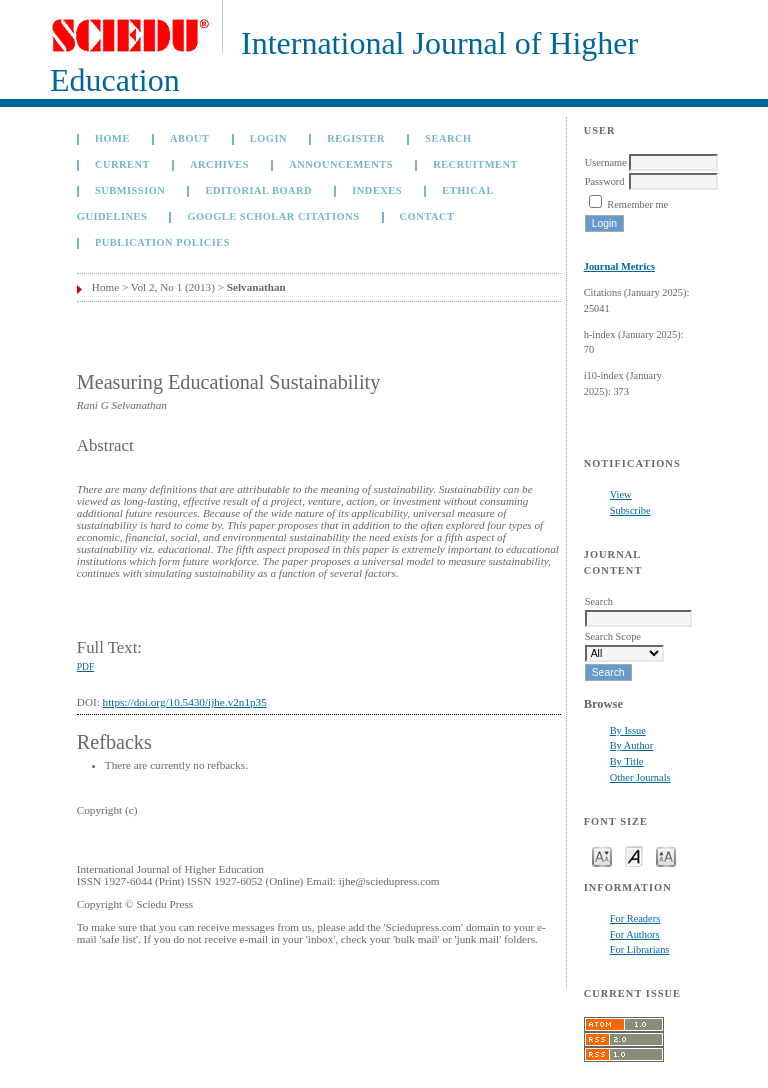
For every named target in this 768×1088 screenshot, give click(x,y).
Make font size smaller (602, 855)
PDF (85, 667)
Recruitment (475, 164)
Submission (130, 190)
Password (605, 181)
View (621, 494)
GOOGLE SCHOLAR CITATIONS (273, 216)
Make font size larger (666, 855)
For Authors (635, 934)
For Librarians (640, 949)
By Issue (628, 730)
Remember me (637, 204)
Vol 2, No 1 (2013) (173, 287)
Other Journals (640, 777)
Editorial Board (258, 190)
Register (356, 138)
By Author (632, 745)
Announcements (341, 164)
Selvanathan (256, 287)
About (190, 138)
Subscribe (630, 510)
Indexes (377, 190)
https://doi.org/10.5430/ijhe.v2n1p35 (185, 702)
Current (122, 164)
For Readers (635, 918)
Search (448, 138)
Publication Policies (162, 242)
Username (606, 162)
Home (112, 138)
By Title (627, 761)
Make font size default (634, 855)
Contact (427, 216)
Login (268, 138)
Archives (219, 164)
